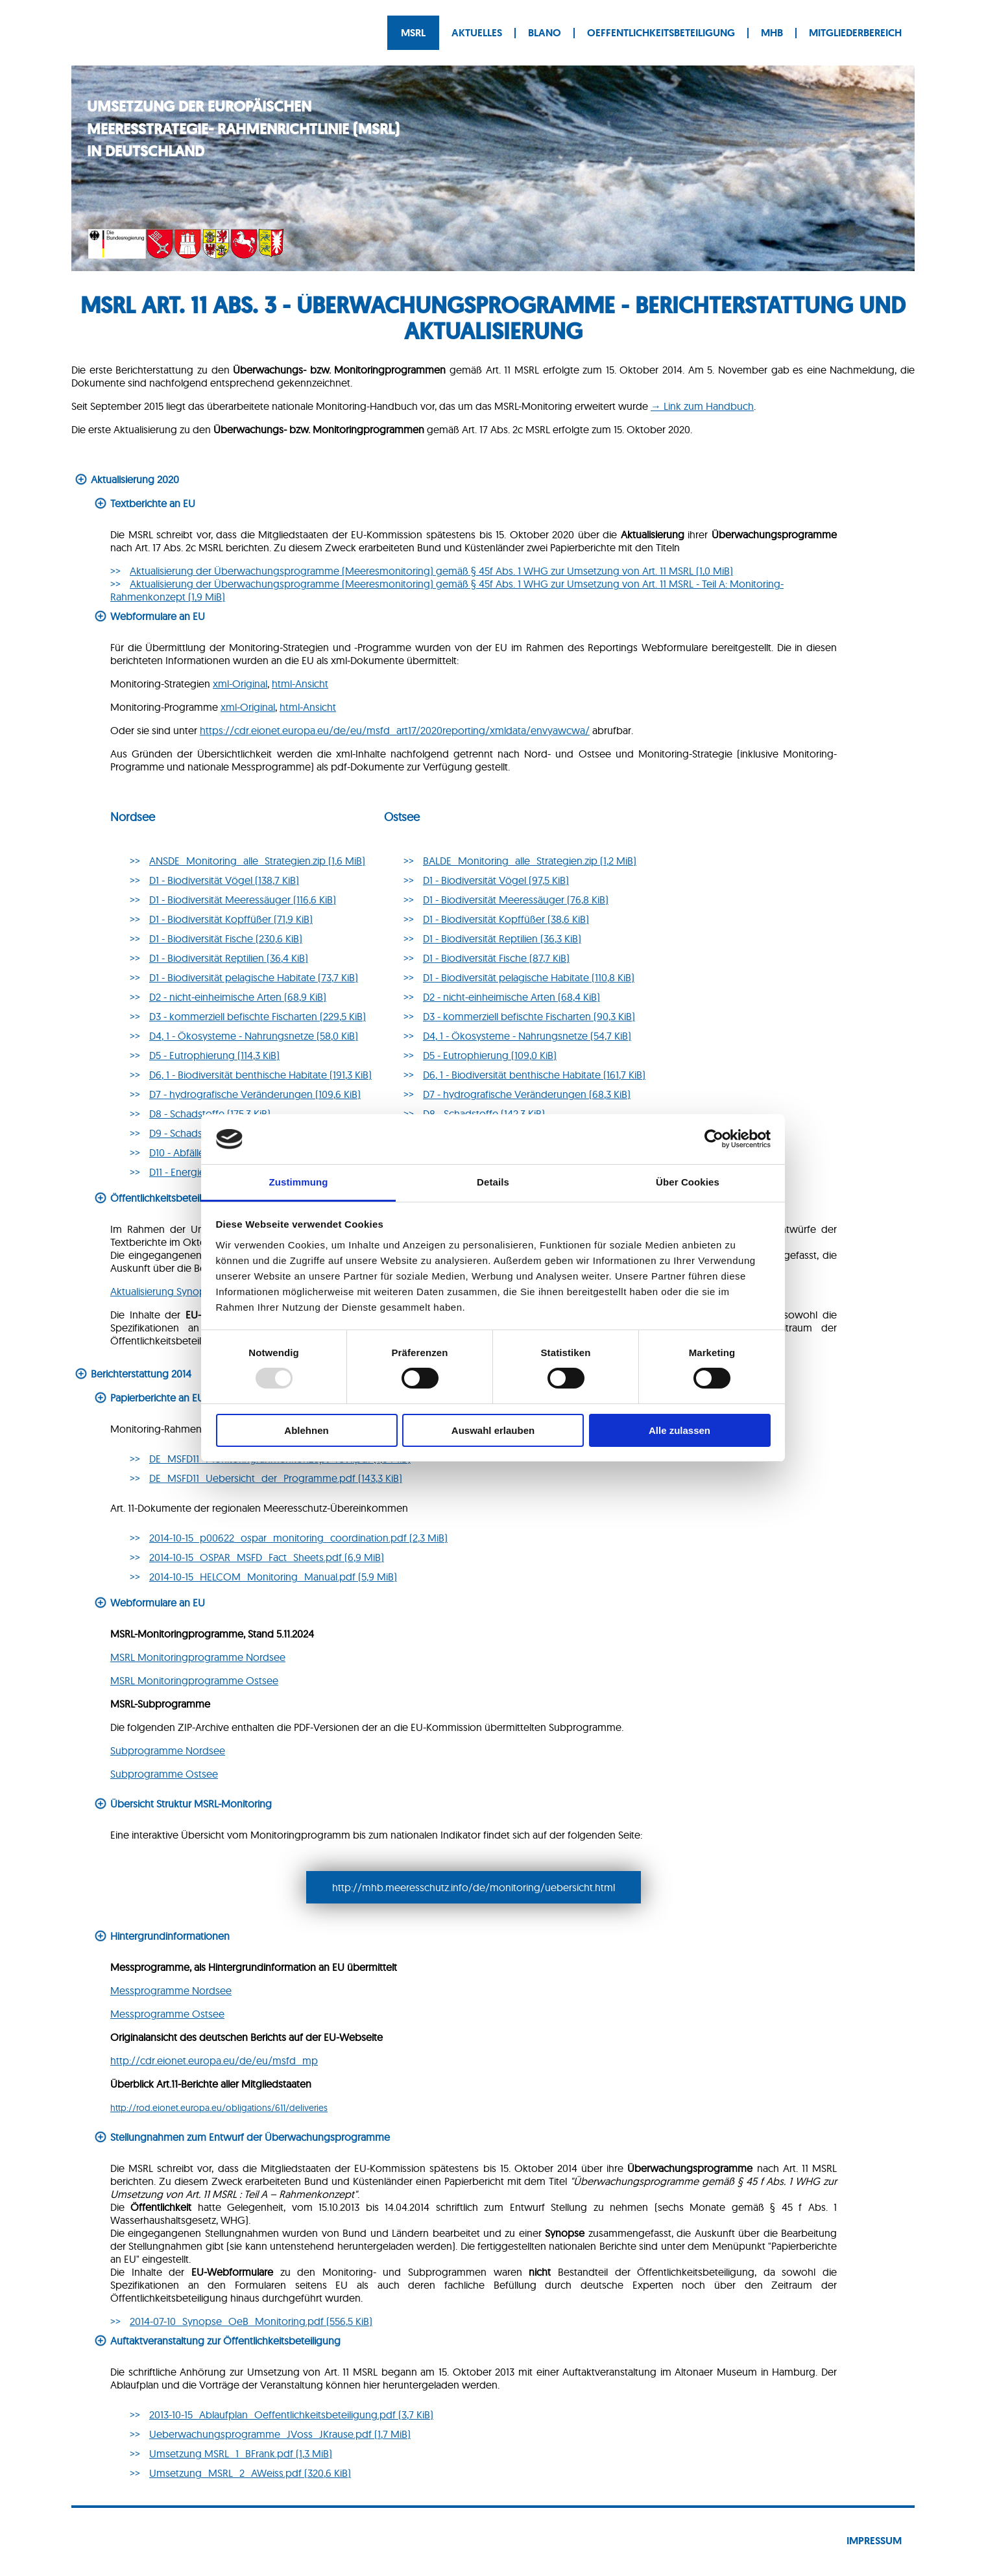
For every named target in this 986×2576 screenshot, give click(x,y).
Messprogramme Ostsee (167, 2013)
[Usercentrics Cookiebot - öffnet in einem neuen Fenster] (714, 1139)
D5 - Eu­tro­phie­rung (490, 1055)
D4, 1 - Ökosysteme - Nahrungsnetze (253, 1035)
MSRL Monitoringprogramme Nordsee (197, 1657)
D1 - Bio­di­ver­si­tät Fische (496, 957)
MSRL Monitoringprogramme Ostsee (194, 1680)
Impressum (874, 2540)
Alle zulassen (679, 1430)
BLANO (544, 33)
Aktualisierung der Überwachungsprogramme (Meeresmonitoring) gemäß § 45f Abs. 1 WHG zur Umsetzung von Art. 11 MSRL (431, 570)
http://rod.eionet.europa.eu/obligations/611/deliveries (219, 2108)
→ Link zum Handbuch (702, 406)
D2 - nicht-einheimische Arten (237, 996)
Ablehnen (306, 1430)
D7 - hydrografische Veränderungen (255, 1094)
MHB (772, 33)
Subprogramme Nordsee (167, 1750)
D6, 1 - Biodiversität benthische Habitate (260, 1074)
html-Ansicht (300, 683)
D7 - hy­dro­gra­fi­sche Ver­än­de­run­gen (527, 1094)
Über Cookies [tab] (687, 1181)
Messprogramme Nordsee (171, 1990)
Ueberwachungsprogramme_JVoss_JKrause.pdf (280, 2433)
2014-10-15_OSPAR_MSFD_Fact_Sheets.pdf (266, 1557)
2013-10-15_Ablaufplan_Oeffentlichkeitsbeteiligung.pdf (291, 2414)
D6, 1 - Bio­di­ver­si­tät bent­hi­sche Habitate (534, 1074)
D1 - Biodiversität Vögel (224, 880)
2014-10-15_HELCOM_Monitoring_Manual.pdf (273, 1576)
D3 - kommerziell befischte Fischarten (257, 1016)
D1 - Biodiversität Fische (225, 938)
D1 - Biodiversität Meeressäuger (242, 899)
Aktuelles (476, 33)
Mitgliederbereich (855, 33)
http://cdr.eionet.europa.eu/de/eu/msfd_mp (214, 2060)
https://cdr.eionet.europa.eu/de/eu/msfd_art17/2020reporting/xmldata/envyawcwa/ (395, 730)
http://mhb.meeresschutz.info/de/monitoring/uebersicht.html (473, 1887)
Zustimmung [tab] (298, 1181)
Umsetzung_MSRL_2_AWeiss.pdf (250, 2472)
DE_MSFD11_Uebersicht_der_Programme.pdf (275, 1478)
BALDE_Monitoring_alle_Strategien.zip (529, 860)
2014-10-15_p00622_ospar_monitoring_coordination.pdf (298, 1537)
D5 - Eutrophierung (214, 1055)
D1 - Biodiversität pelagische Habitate (253, 977)
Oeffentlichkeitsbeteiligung (661, 33)
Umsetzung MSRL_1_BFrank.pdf (240, 2453)
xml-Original (240, 683)
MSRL (413, 33)
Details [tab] (493, 1181)
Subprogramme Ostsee (164, 1773)
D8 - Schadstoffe (210, 1113)
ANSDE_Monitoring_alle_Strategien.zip (257, 860)
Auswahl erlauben (493, 1430)
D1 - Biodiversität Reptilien (228, 957)
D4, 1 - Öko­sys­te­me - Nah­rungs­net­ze (527, 1035)
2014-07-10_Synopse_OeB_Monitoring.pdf (251, 2321)
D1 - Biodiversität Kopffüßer (231, 918)
